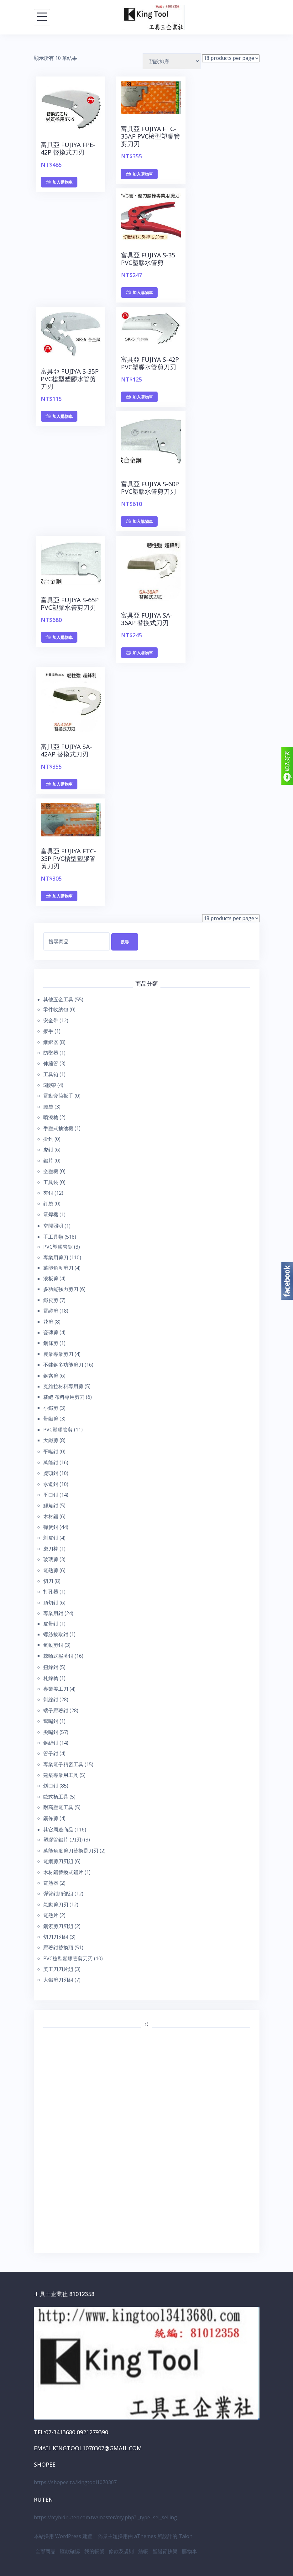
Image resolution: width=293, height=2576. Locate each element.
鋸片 (48, 1160)
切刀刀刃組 (55, 1936)
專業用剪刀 (55, 1257)
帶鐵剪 (50, 1418)
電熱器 (50, 1882)
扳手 (48, 1031)
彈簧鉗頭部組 (58, 1893)
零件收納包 (55, 1009)
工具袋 (50, 1182)
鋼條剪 (50, 1343)
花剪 (48, 1321)
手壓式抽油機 (58, 1128)
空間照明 (53, 1225)
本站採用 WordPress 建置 (63, 2536)
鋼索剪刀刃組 (58, 1926)
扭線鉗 (50, 1667)
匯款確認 (70, 2551)
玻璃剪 (50, 1559)
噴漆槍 (50, 1117)
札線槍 (50, 1678)
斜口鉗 (50, 1785)
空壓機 (50, 1171)
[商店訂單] (172, 61)
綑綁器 (50, 1042)
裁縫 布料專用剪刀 (64, 1396)
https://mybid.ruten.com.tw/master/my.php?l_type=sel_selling (105, 2517)
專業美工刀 (55, 1688)
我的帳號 (94, 2551)
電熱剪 (50, 1570)
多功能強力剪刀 (60, 1289)
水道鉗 (50, 1484)
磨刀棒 (50, 1548)
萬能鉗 (50, 1462)
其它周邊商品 (58, 1829)
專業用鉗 (53, 1613)
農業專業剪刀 (58, 1354)
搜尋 (125, 942)
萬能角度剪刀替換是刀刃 (70, 1850)
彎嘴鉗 (50, 1721)
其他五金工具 (58, 999)
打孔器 (50, 1591)
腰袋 (48, 1106)
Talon (185, 2536)
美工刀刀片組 (58, 1969)
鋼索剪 (50, 1375)
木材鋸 (50, 1516)
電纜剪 (50, 1310)
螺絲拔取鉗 (55, 1634)
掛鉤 (48, 1138)
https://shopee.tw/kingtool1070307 (75, 2482)
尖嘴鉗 (50, 1732)
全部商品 (45, 2551)
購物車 (189, 2551)
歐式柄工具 (55, 1796)
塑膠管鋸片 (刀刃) (63, 1839)
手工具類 (53, 1236)
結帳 (143, 2551)
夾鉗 (48, 1192)
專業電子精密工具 (63, 1764)
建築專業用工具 (60, 1775)
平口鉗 (50, 1494)
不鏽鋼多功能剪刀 (63, 1364)
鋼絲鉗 (50, 1742)
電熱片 (50, 1915)
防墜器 (50, 1052)
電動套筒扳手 (58, 1095)
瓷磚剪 (50, 1332)
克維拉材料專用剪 (63, 1386)
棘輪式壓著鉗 (58, 1655)
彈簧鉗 (50, 1527)
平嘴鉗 (50, 1451)
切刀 (48, 1581)
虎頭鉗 (50, 1473)
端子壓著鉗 (55, 1710)
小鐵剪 (50, 1407)
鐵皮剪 (50, 1300)
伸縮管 (50, 1063)
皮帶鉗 (50, 1623)
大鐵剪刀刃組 (58, 1979)
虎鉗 (48, 1149)
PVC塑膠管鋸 (58, 1246)
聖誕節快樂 (165, 2551)
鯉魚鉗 (50, 1505)
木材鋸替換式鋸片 (63, 1872)
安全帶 (50, 1020)
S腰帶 (49, 1085)
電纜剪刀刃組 (58, 1861)
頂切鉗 (50, 1602)
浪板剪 (50, 1278)
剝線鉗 (50, 1699)
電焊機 (50, 1214)
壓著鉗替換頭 (58, 1947)
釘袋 (48, 1203)
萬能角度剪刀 (58, 1267)
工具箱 (50, 1074)
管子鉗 (50, 1753)
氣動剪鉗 (53, 1644)
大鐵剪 (50, 1440)
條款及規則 (121, 2551)
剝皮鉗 (50, 1537)
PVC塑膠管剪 (58, 1429)
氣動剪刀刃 (55, 1904)
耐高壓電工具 (58, 1807)
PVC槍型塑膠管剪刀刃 (68, 1958)
